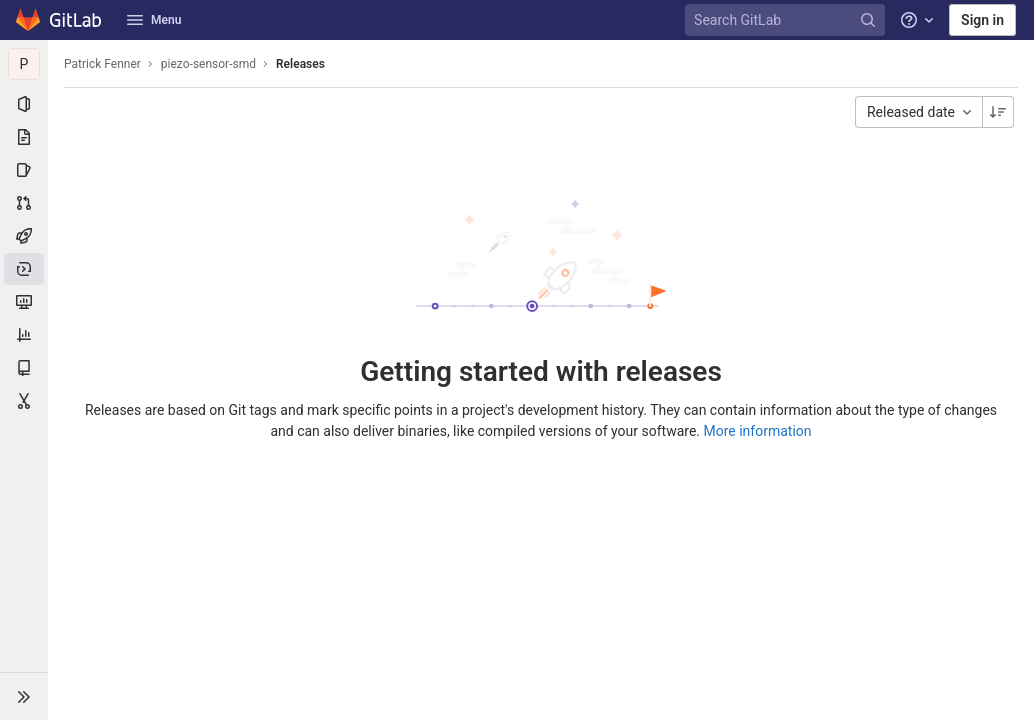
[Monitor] (24, 302)
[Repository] (24, 137)
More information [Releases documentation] (758, 431)
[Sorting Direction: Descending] (998, 112)
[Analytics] (24, 335)
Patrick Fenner (102, 64)
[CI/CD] (24, 236)
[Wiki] (24, 368)
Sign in (982, 20)
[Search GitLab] (788, 20)
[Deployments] (24, 269)
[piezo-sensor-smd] (24, 64)
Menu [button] (154, 20)
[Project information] (24, 104)
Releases (300, 64)
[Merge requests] (24, 203)
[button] (24, 696)
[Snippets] (24, 401)
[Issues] (24, 170)
